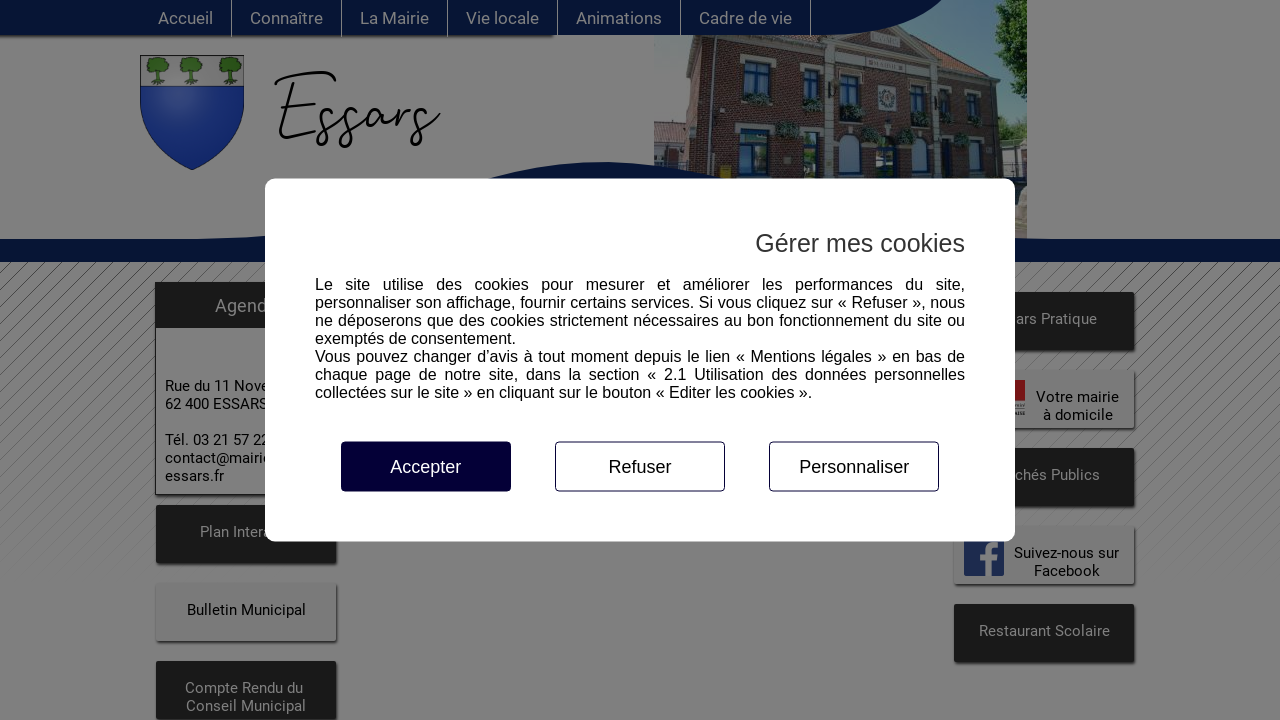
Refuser (639, 467)
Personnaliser (854, 467)
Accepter (425, 467)
